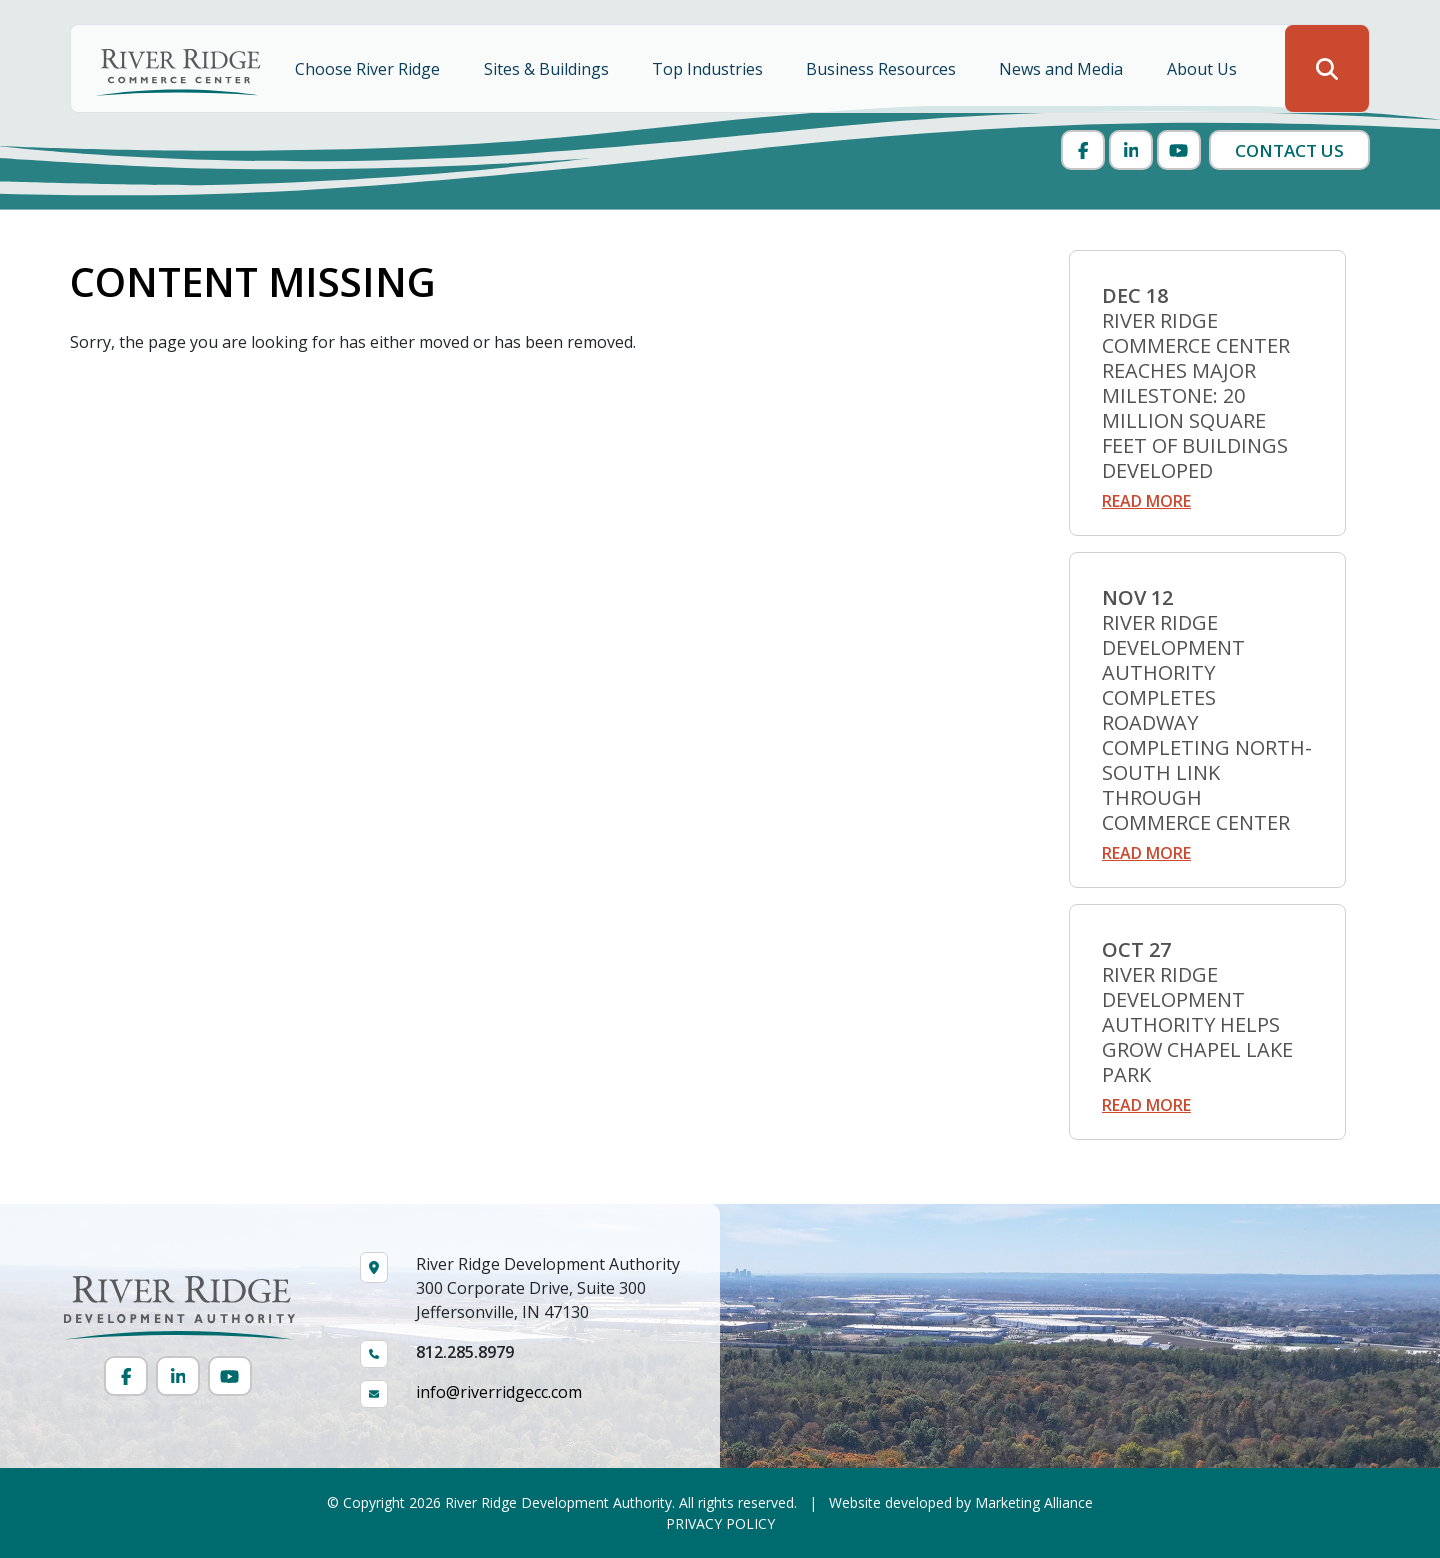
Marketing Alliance (1034, 1502)
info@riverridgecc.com (499, 1392)
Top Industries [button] (709, 69)
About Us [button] (1204, 69)
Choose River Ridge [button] (369, 69)
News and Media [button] (1063, 69)
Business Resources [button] (883, 69)
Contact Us (1289, 150)
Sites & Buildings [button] (548, 69)
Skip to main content (0, 17)
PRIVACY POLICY (720, 1523)
